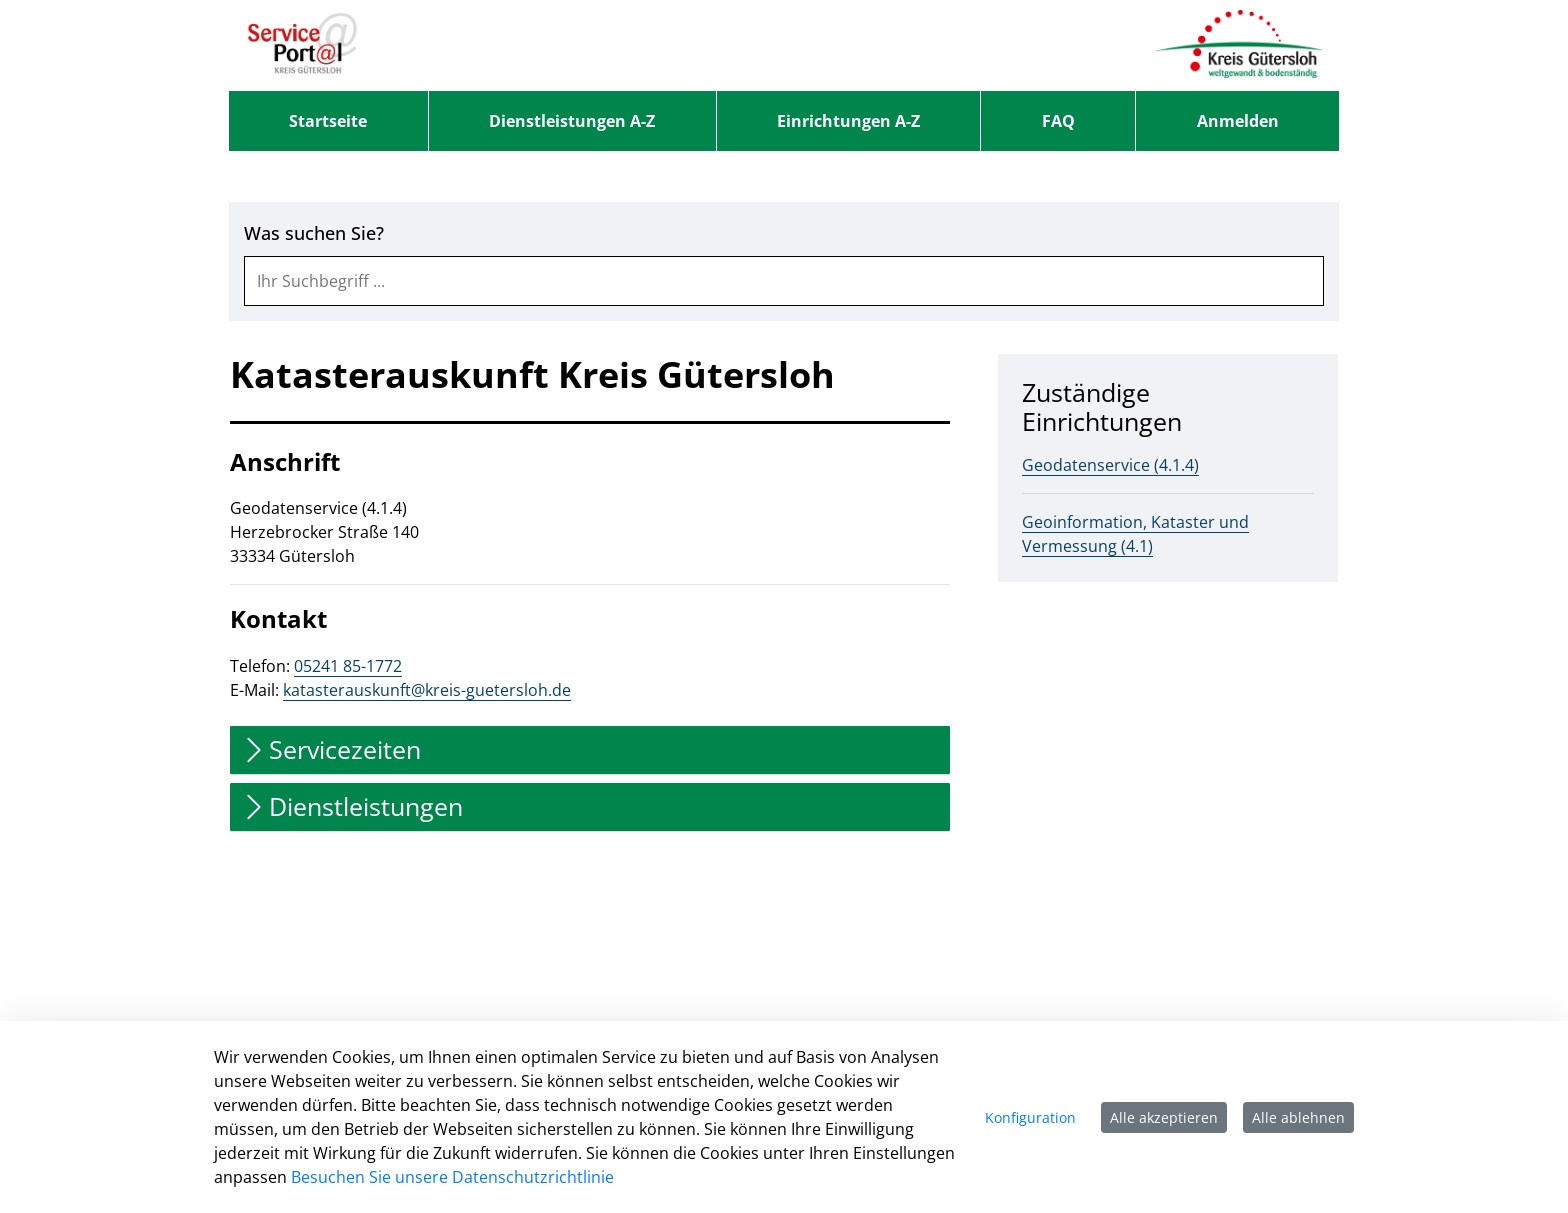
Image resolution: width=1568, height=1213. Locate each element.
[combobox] (784, 281)
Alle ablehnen (1298, 1117)
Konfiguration (1030, 1117)
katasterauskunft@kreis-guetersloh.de (427, 690)
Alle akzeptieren (1164, 1117)
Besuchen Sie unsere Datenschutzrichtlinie (452, 1177)
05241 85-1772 (348, 666)
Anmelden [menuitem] (1238, 121)
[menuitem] (328, 121)
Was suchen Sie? (314, 233)
